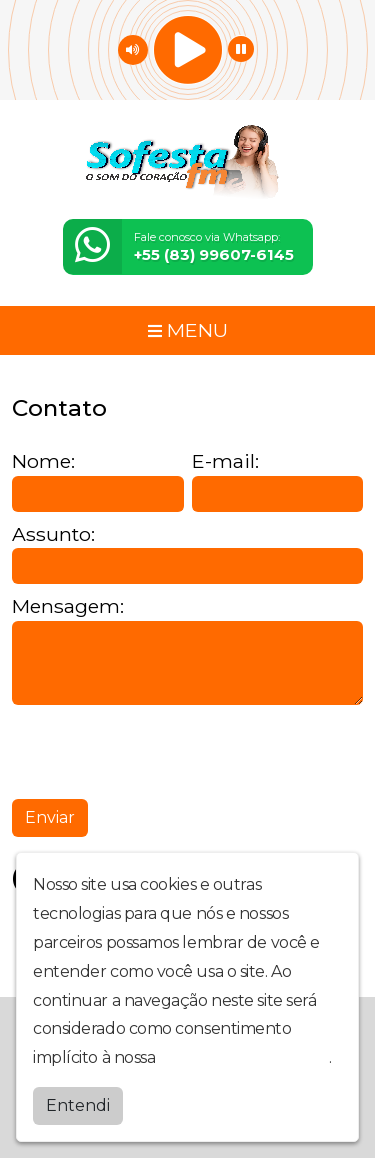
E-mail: (225, 461)
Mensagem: (68, 606)
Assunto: (53, 534)
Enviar (50, 817)
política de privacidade (244, 1057)
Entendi (78, 1105)
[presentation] (164, 752)
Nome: (43, 461)
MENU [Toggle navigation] (188, 330)
